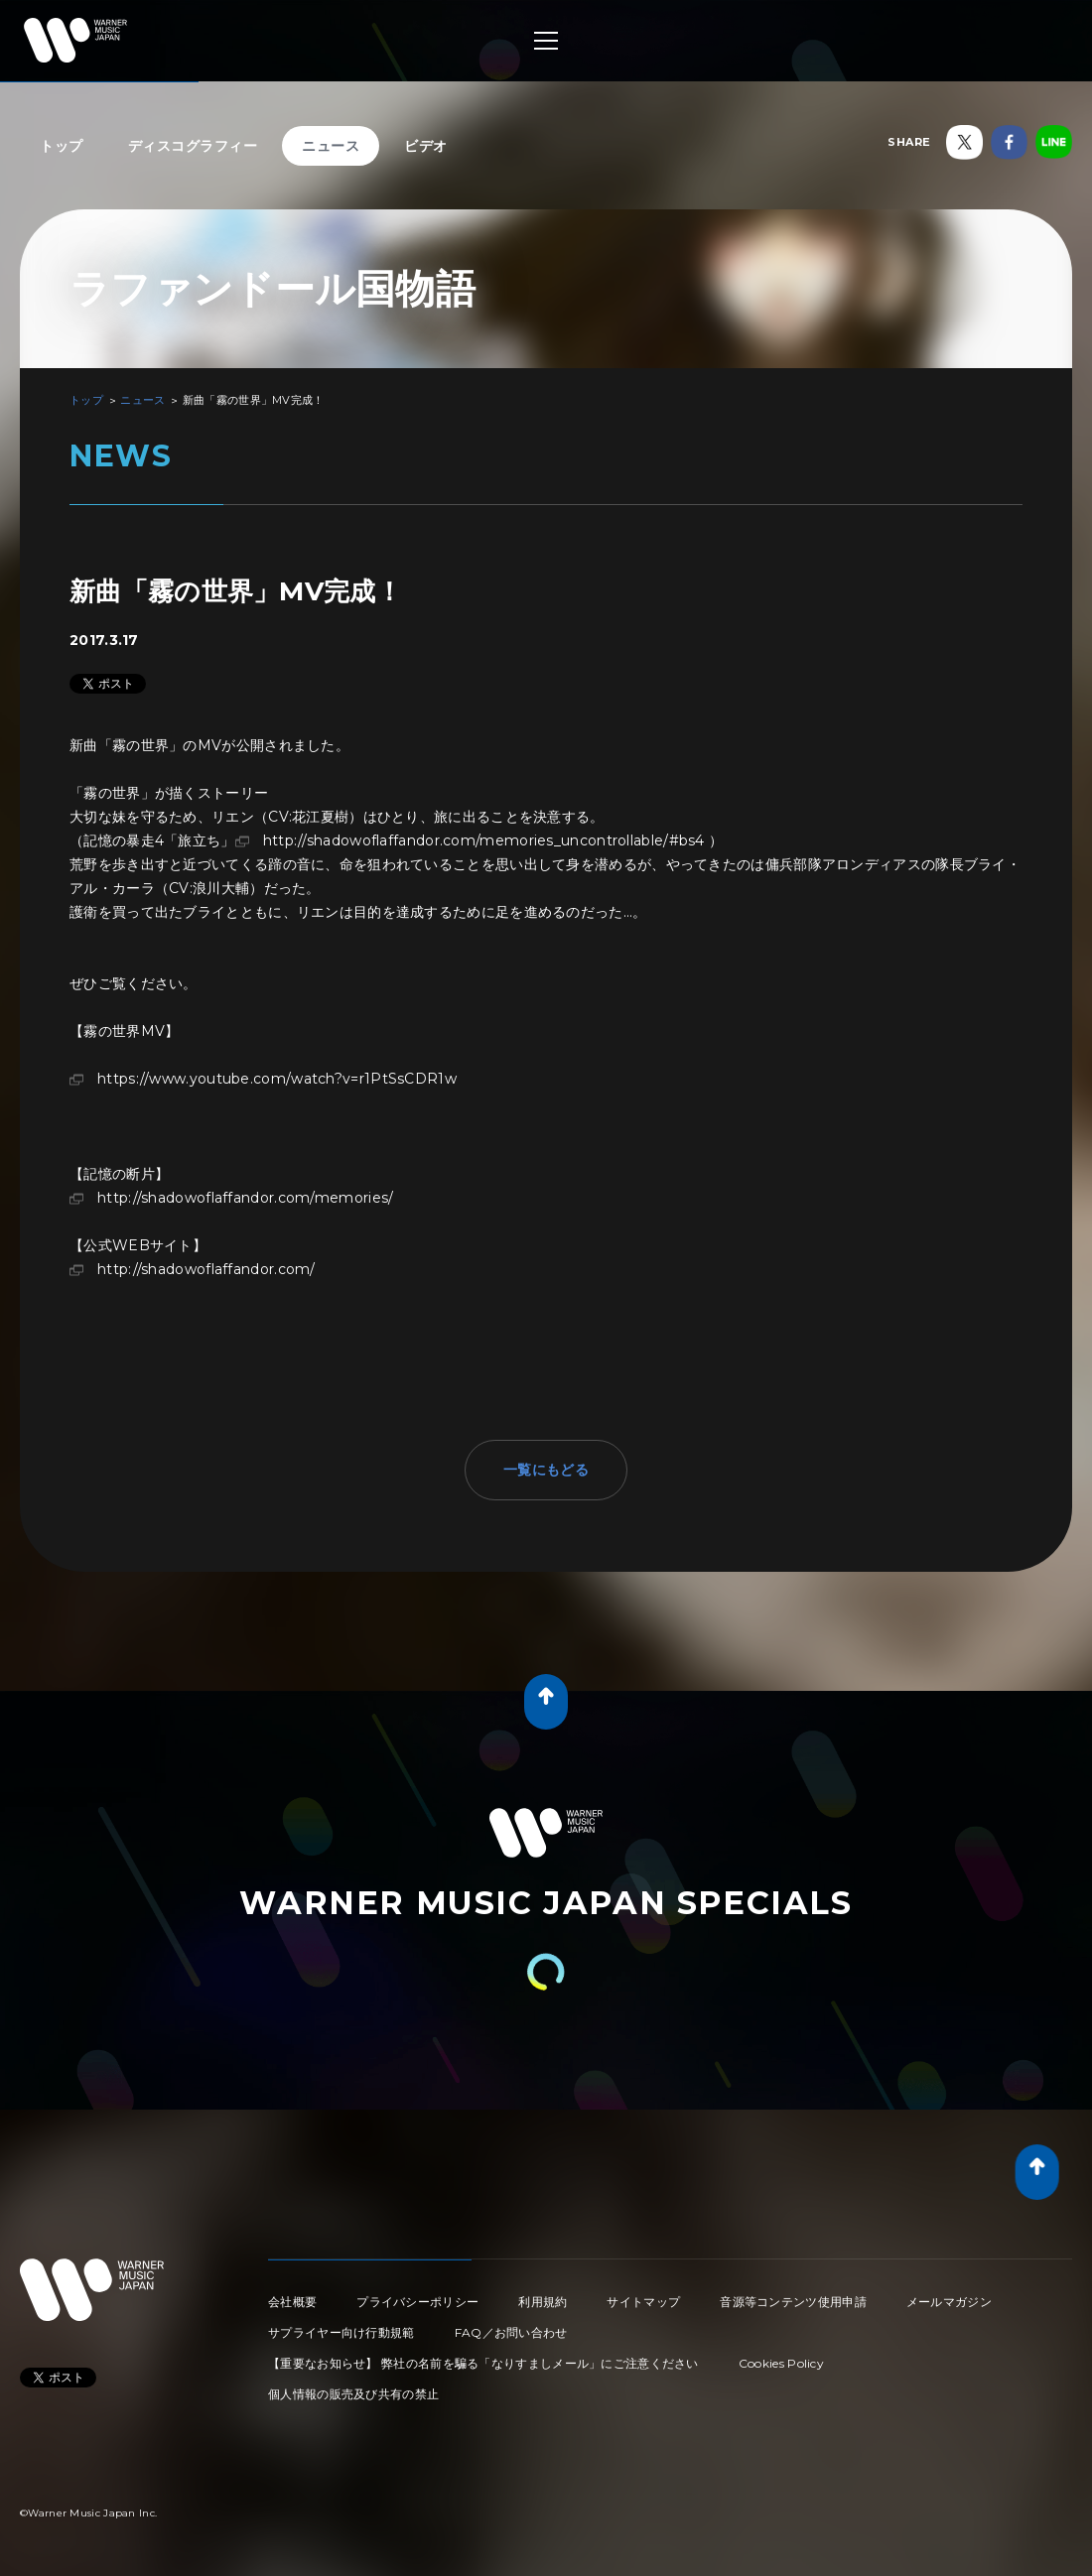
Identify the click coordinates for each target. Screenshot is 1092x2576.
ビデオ (426, 146)
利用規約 (542, 2301)
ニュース (330, 146)
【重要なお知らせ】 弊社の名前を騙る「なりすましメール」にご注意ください (483, 2363)
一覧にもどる (546, 1470)
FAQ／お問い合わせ (511, 2332)
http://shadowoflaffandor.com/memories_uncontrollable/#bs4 (484, 840)
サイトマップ (643, 2301)
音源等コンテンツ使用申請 (793, 2301)
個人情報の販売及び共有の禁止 (353, 2393)
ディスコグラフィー (193, 146)
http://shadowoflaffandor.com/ (206, 1269)
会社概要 (292, 2301)
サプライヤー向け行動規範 (341, 2332)
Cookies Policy (781, 2363)
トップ (61, 146)
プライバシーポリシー (417, 2301)
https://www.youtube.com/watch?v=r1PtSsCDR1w (277, 1079)
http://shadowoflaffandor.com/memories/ (245, 1198)
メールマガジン (949, 2301)
